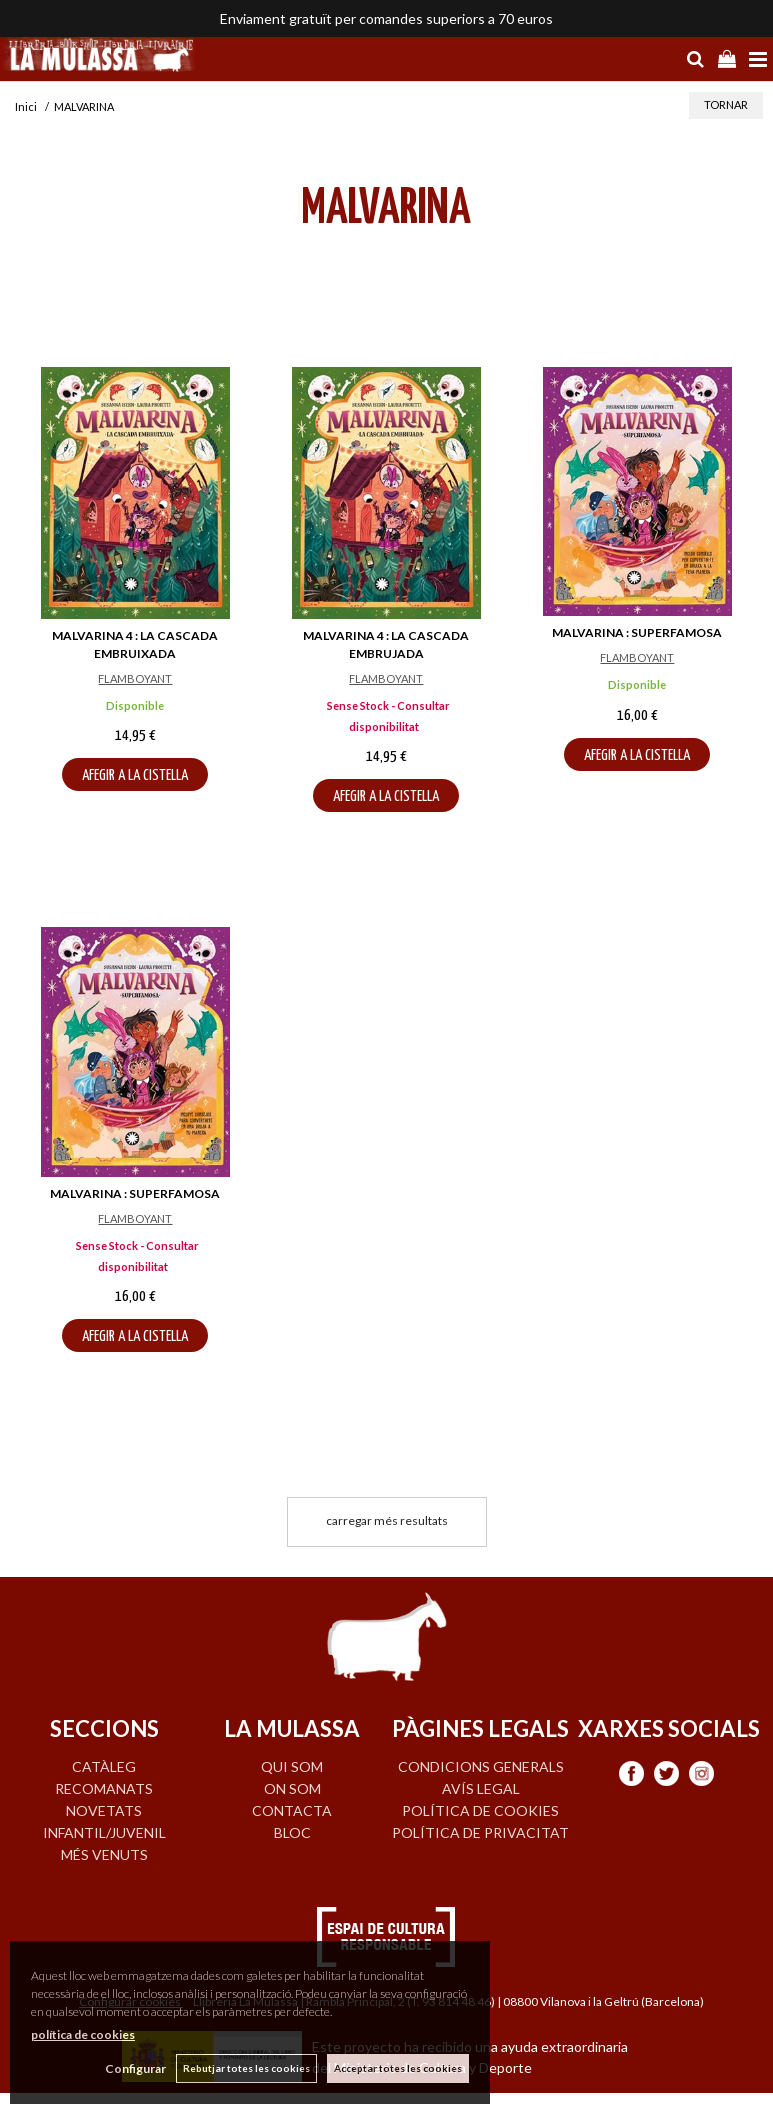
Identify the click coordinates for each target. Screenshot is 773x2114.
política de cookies (83, 2034)
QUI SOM (292, 1766)
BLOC (292, 1832)
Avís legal (481, 1788)
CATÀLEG (104, 1766)
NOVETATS (104, 1810)
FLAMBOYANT (135, 678)
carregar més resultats (387, 1520)
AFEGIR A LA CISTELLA (135, 775)
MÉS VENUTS (104, 1854)
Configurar (135, 2068)
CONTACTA (292, 1810)
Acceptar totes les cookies (398, 2068)
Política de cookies (480, 1810)
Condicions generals (481, 1766)
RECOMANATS (104, 1788)
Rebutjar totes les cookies (246, 2068)
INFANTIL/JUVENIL (104, 1832)
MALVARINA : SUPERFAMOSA (637, 632)
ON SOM (292, 1788)
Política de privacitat (480, 1832)
